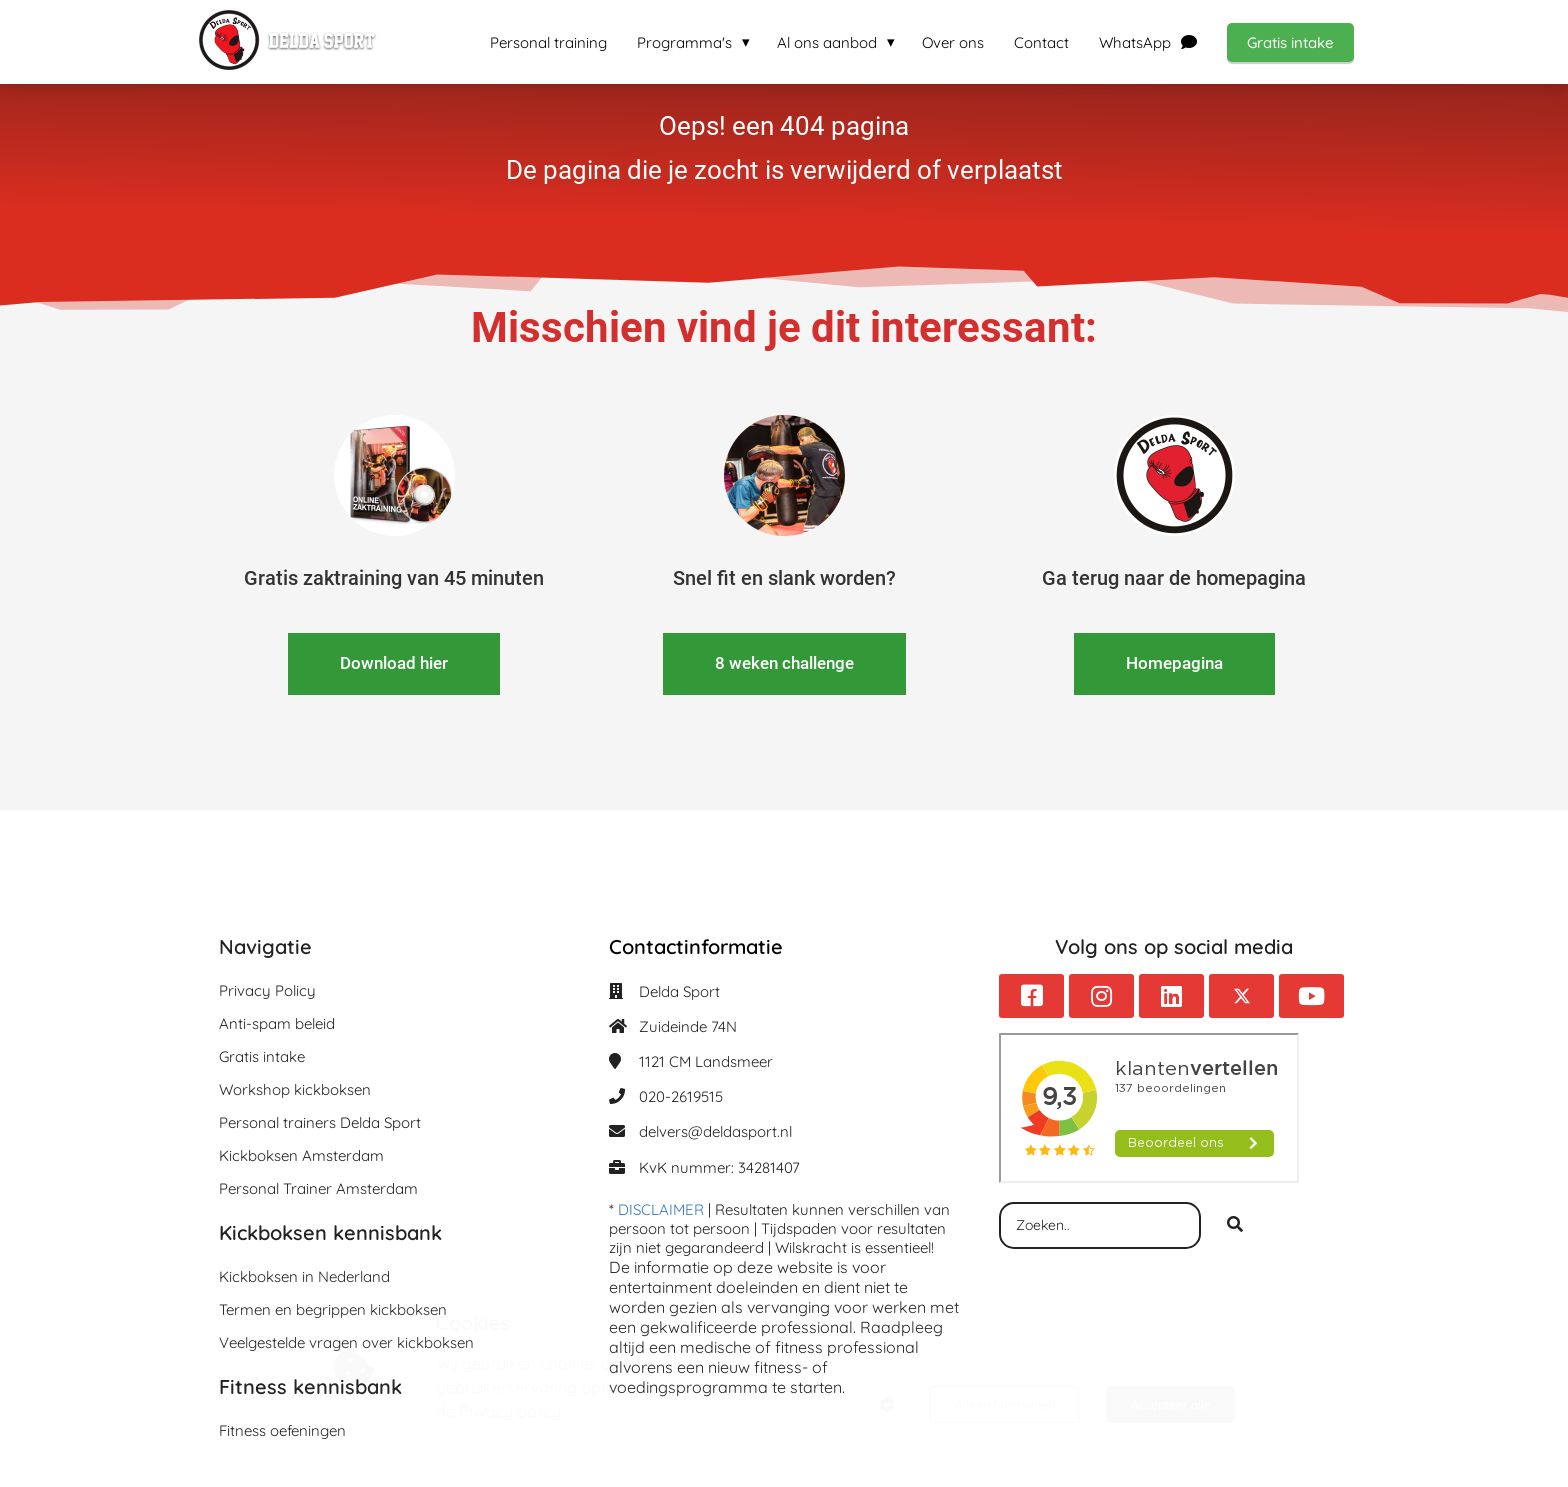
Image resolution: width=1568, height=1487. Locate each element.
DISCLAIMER (661, 1209)
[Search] (1235, 1226)
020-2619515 (681, 1096)
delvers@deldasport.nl (715, 1131)
